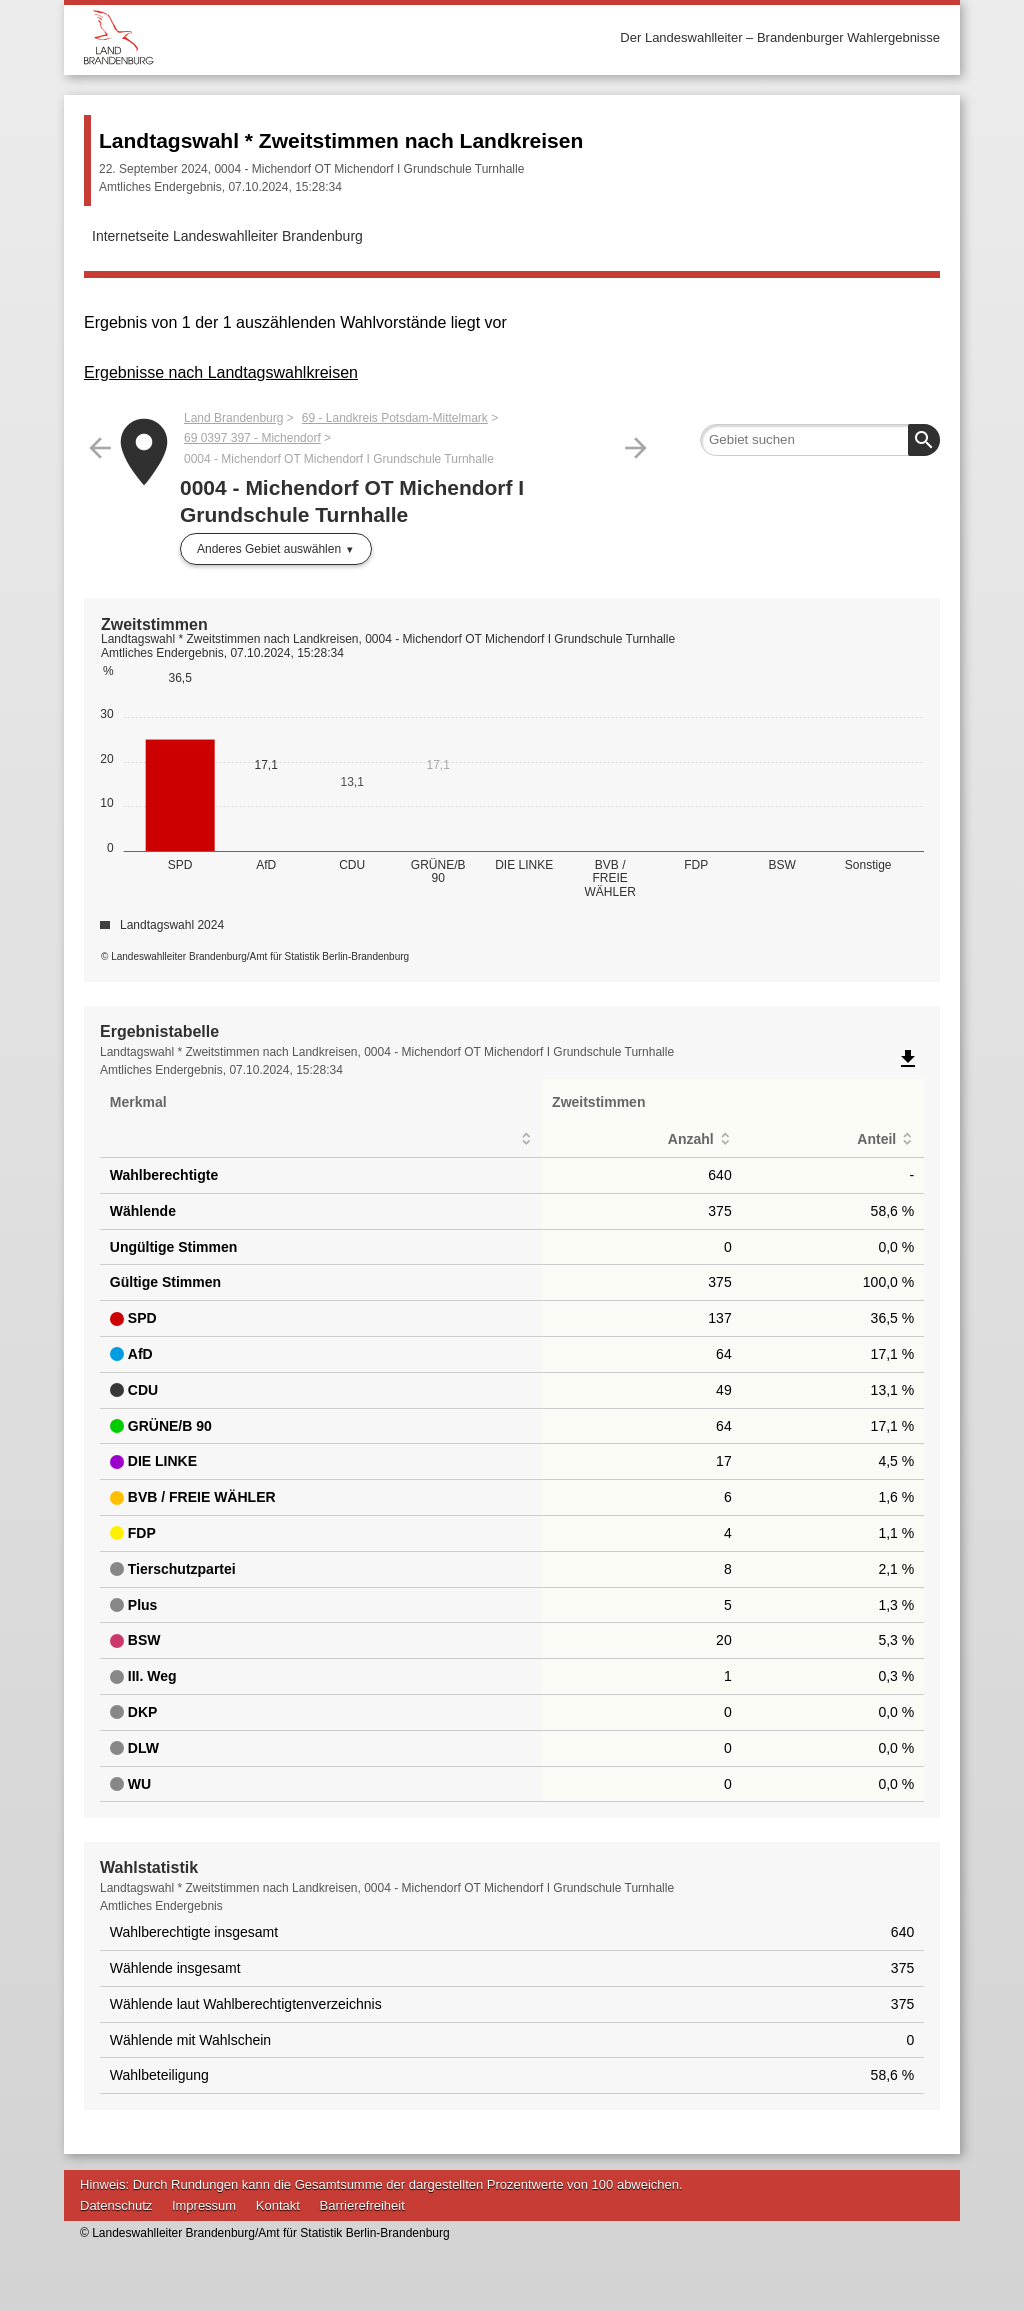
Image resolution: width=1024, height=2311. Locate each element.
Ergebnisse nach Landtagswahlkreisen (221, 372)
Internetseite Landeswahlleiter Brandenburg (227, 236)
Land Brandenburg (233, 418)
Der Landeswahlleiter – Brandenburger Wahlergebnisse (780, 37)
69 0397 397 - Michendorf (252, 438)
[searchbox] (820, 440)
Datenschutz (116, 2205)
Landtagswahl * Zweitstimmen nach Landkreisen (341, 140)
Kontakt (278, 2205)
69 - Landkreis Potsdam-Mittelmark (395, 418)
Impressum (204, 2205)
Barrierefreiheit (362, 2205)
